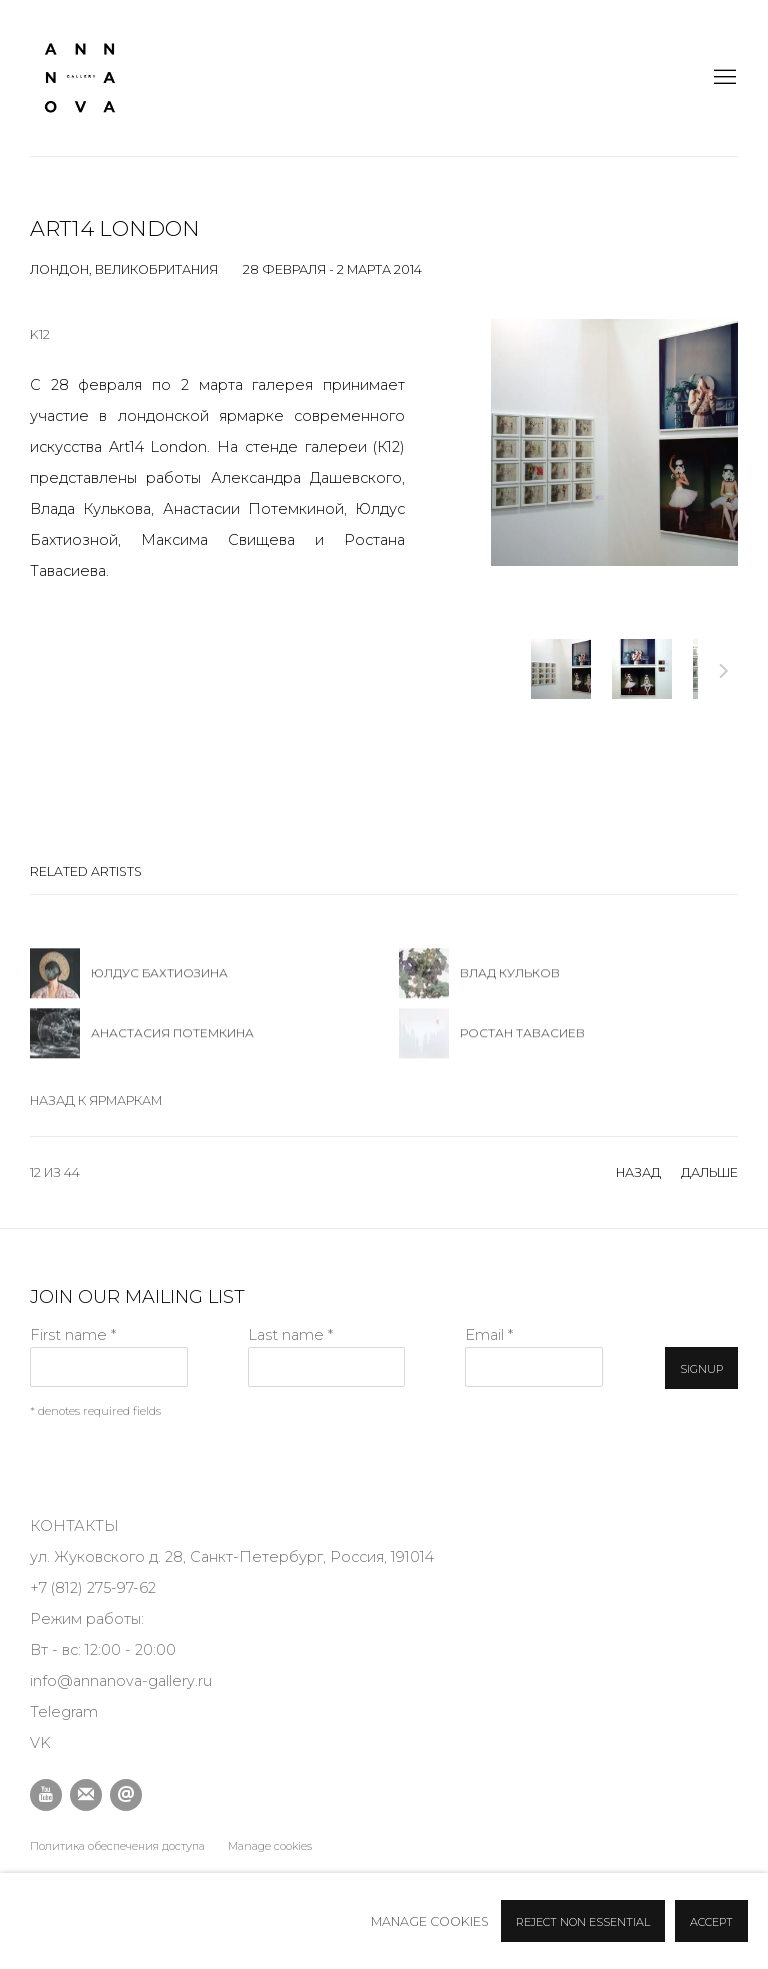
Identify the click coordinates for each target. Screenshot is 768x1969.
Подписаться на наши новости (86, 1795)
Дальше (724, 674)
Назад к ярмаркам (96, 1100)
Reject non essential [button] (583, 1922)
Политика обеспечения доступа (117, 1846)
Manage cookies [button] (270, 1846)
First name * (73, 1335)
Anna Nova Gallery (80, 78)
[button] (561, 669)
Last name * (290, 1335)
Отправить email (126, 1795)
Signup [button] (701, 1369)
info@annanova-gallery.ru (121, 1681)
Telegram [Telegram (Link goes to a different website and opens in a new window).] (64, 1712)
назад (638, 1172)
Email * (489, 1335)
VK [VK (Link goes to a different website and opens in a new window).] (40, 1743)
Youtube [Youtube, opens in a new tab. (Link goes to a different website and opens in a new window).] (46, 1795)
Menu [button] (723, 78)
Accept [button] (711, 1922)
